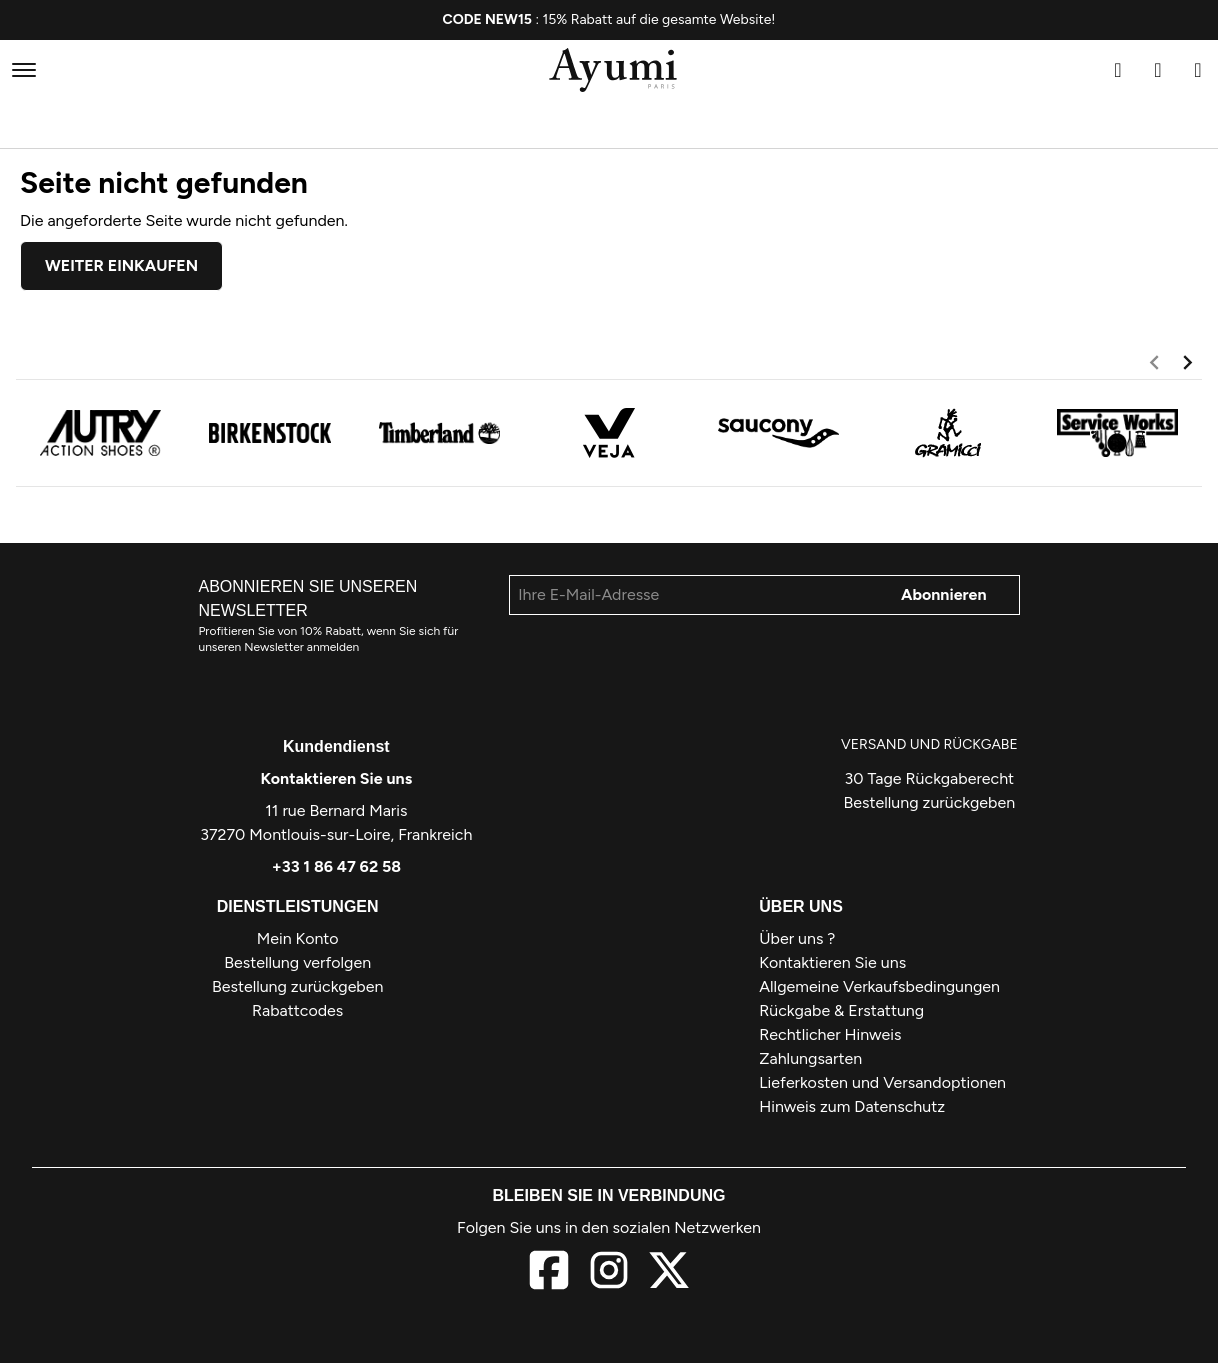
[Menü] (24, 70)
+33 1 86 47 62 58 (336, 866)
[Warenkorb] (1198, 70)
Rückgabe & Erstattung (841, 1010)
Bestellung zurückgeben (929, 802)
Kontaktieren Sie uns (337, 778)
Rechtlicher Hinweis (830, 1034)
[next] (1187, 366)
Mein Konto (298, 938)
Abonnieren (944, 594)
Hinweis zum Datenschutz (852, 1106)
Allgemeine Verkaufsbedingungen (879, 986)
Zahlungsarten (810, 1058)
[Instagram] (609, 1273)
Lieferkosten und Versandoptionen (882, 1082)
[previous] (1154, 366)
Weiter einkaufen (121, 265)
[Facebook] (549, 1273)
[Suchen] (1118, 70)
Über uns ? (797, 938)
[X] (669, 1273)
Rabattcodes (297, 1010)
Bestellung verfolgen (297, 962)
